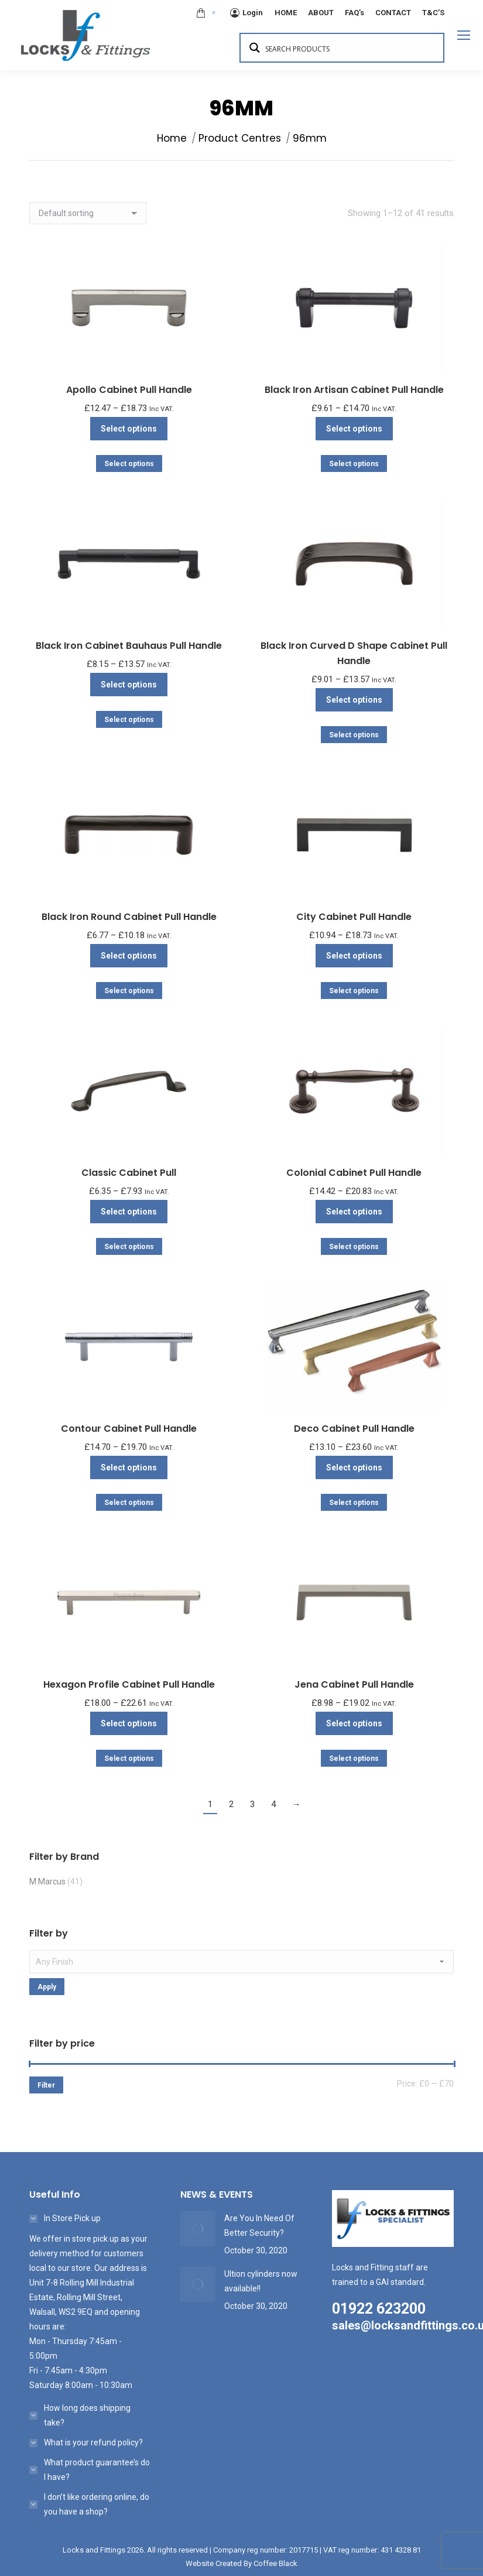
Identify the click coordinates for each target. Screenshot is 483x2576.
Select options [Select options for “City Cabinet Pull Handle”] (354, 955)
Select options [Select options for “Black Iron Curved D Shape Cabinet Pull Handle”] (354, 699)
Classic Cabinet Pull (128, 1172)
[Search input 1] (349, 48)
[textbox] (241, 1962)
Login (246, 13)
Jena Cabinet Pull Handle (354, 1684)
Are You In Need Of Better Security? (259, 2226)
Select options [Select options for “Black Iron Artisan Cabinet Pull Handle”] (354, 428)
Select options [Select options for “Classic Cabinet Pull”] (129, 1211)
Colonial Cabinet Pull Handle (354, 1172)
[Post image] (197, 2228)
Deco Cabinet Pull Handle (354, 1428)
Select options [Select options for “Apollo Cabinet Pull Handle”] (129, 428)
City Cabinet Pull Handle (354, 916)
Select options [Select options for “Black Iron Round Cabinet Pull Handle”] (129, 955)
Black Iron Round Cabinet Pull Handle (129, 916)
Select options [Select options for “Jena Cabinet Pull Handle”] (354, 1723)
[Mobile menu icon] (463, 35)
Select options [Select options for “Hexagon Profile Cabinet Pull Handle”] (129, 1723)
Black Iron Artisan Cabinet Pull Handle (354, 389)
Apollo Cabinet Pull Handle (129, 389)
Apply (46, 1987)
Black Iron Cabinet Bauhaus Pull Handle (129, 645)
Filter (46, 2085)
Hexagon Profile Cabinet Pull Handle (129, 1684)
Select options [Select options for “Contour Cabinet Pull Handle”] (129, 1467)
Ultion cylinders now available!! (260, 2281)
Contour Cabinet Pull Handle (129, 1428)
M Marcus (47, 1881)
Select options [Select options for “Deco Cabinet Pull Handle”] (354, 1467)
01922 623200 (379, 2308)
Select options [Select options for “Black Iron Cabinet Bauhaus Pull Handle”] (129, 684)
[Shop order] (87, 213)
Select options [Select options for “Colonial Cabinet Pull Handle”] (354, 1211)
